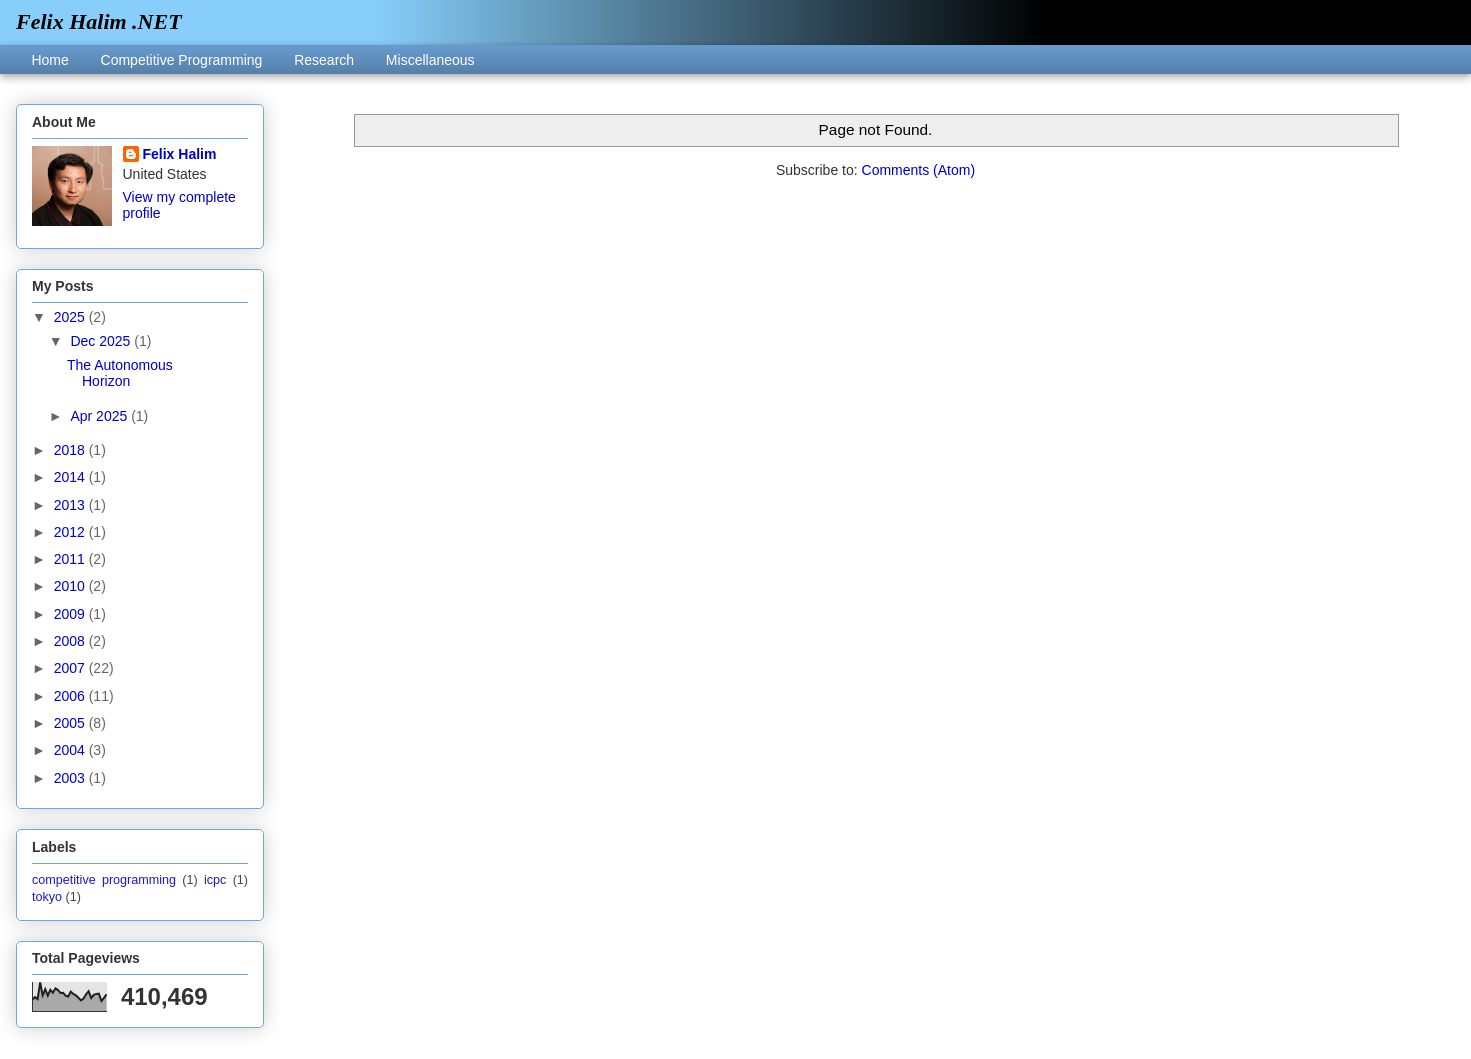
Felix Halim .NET (99, 21)
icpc (215, 880)
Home (49, 60)
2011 (71, 559)
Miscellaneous (430, 60)
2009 (71, 614)
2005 (71, 723)
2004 (71, 750)
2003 (71, 778)
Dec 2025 (102, 341)
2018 (71, 450)
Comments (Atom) (919, 170)
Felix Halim (180, 154)
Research (324, 60)
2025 (71, 317)
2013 (71, 505)
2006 (71, 696)
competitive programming (104, 880)
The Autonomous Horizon (120, 373)
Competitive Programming (182, 60)
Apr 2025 (100, 416)
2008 (71, 641)
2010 (71, 586)
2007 (71, 668)
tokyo (47, 897)
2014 (71, 477)
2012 (71, 532)
